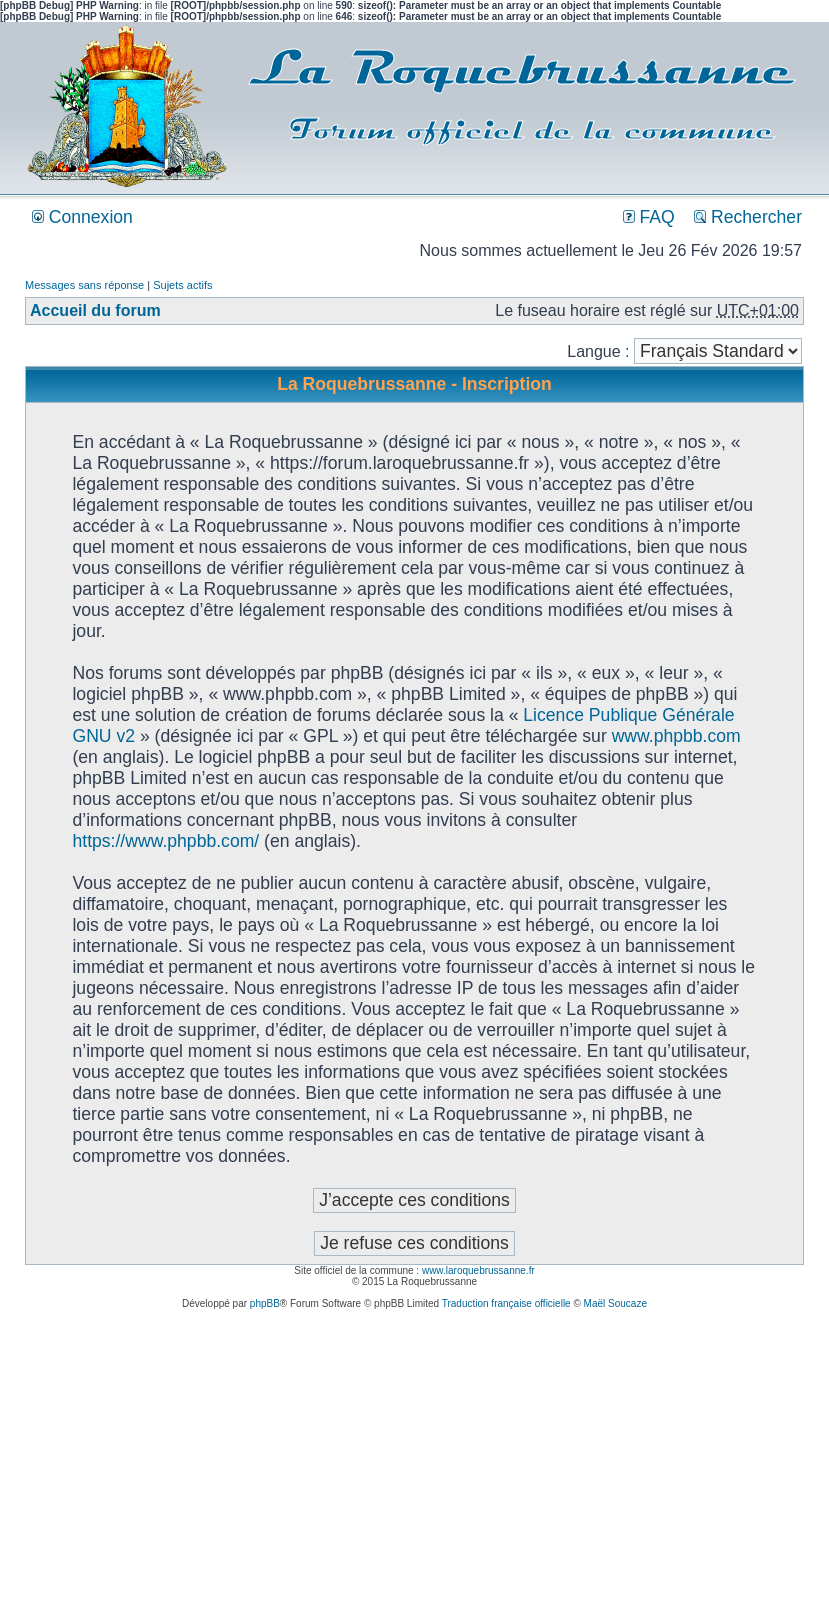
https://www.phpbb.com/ (165, 841)
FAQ (649, 217)
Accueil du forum (95, 310)
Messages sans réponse (84, 285)
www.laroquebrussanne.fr (478, 1270)
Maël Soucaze (615, 1303)
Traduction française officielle (506, 1303)
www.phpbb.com (676, 736)
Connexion (82, 217)
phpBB (265, 1303)
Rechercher (748, 217)
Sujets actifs (182, 285)
